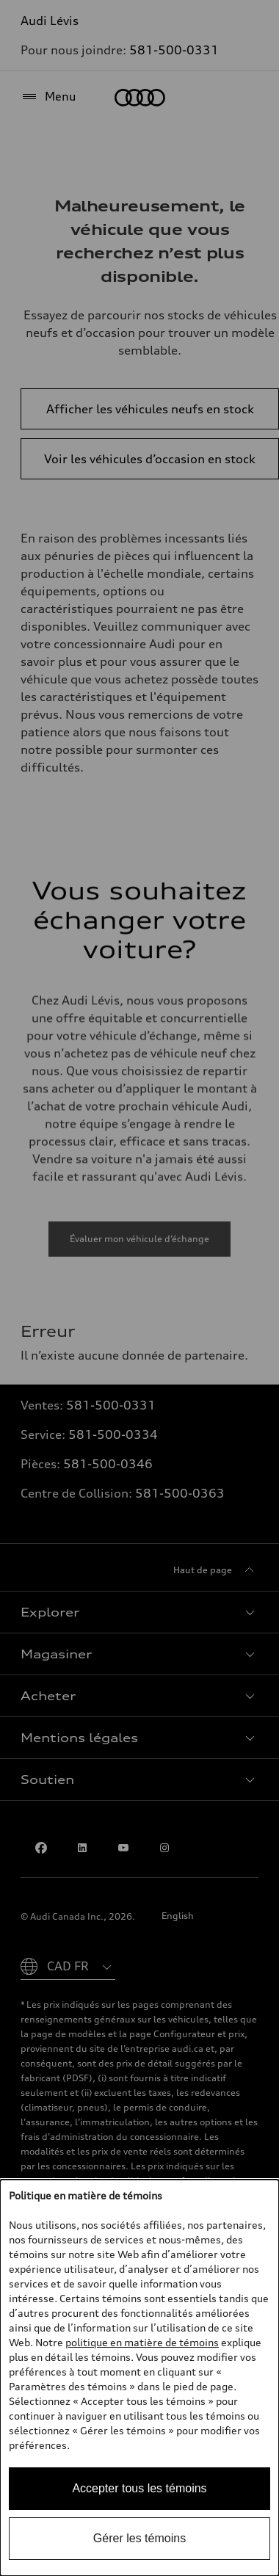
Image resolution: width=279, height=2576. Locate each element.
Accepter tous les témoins (139, 2488)
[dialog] (139, 2378)
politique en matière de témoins (142, 2342)
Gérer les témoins (139, 2538)
